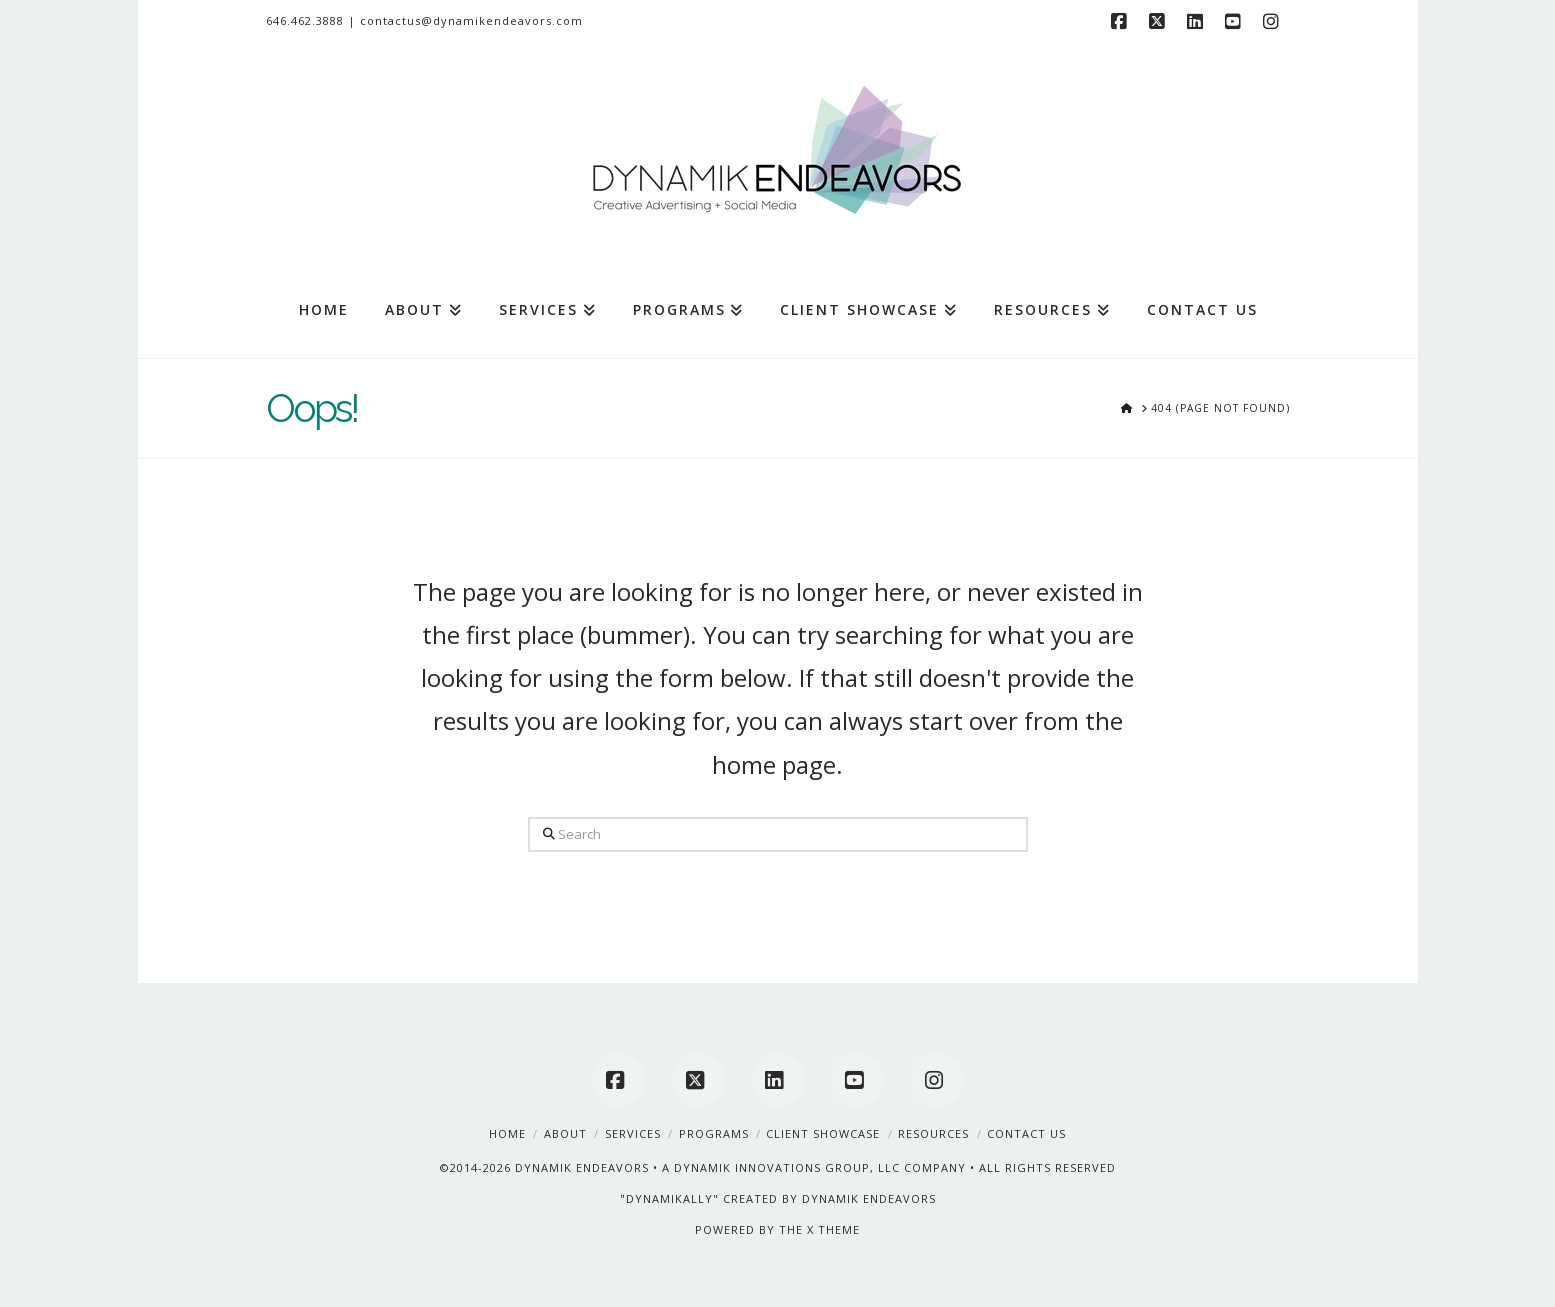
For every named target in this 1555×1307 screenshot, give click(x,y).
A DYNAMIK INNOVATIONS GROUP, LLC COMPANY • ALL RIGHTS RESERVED (889, 1167)
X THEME (833, 1229)
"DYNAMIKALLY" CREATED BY (711, 1198)
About (565, 1133)
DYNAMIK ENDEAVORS (582, 1167)
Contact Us (1026, 1133)
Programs (714, 1133)
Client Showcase (823, 1133)
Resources (933, 1133)
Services (633, 1133)
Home (507, 1133)
